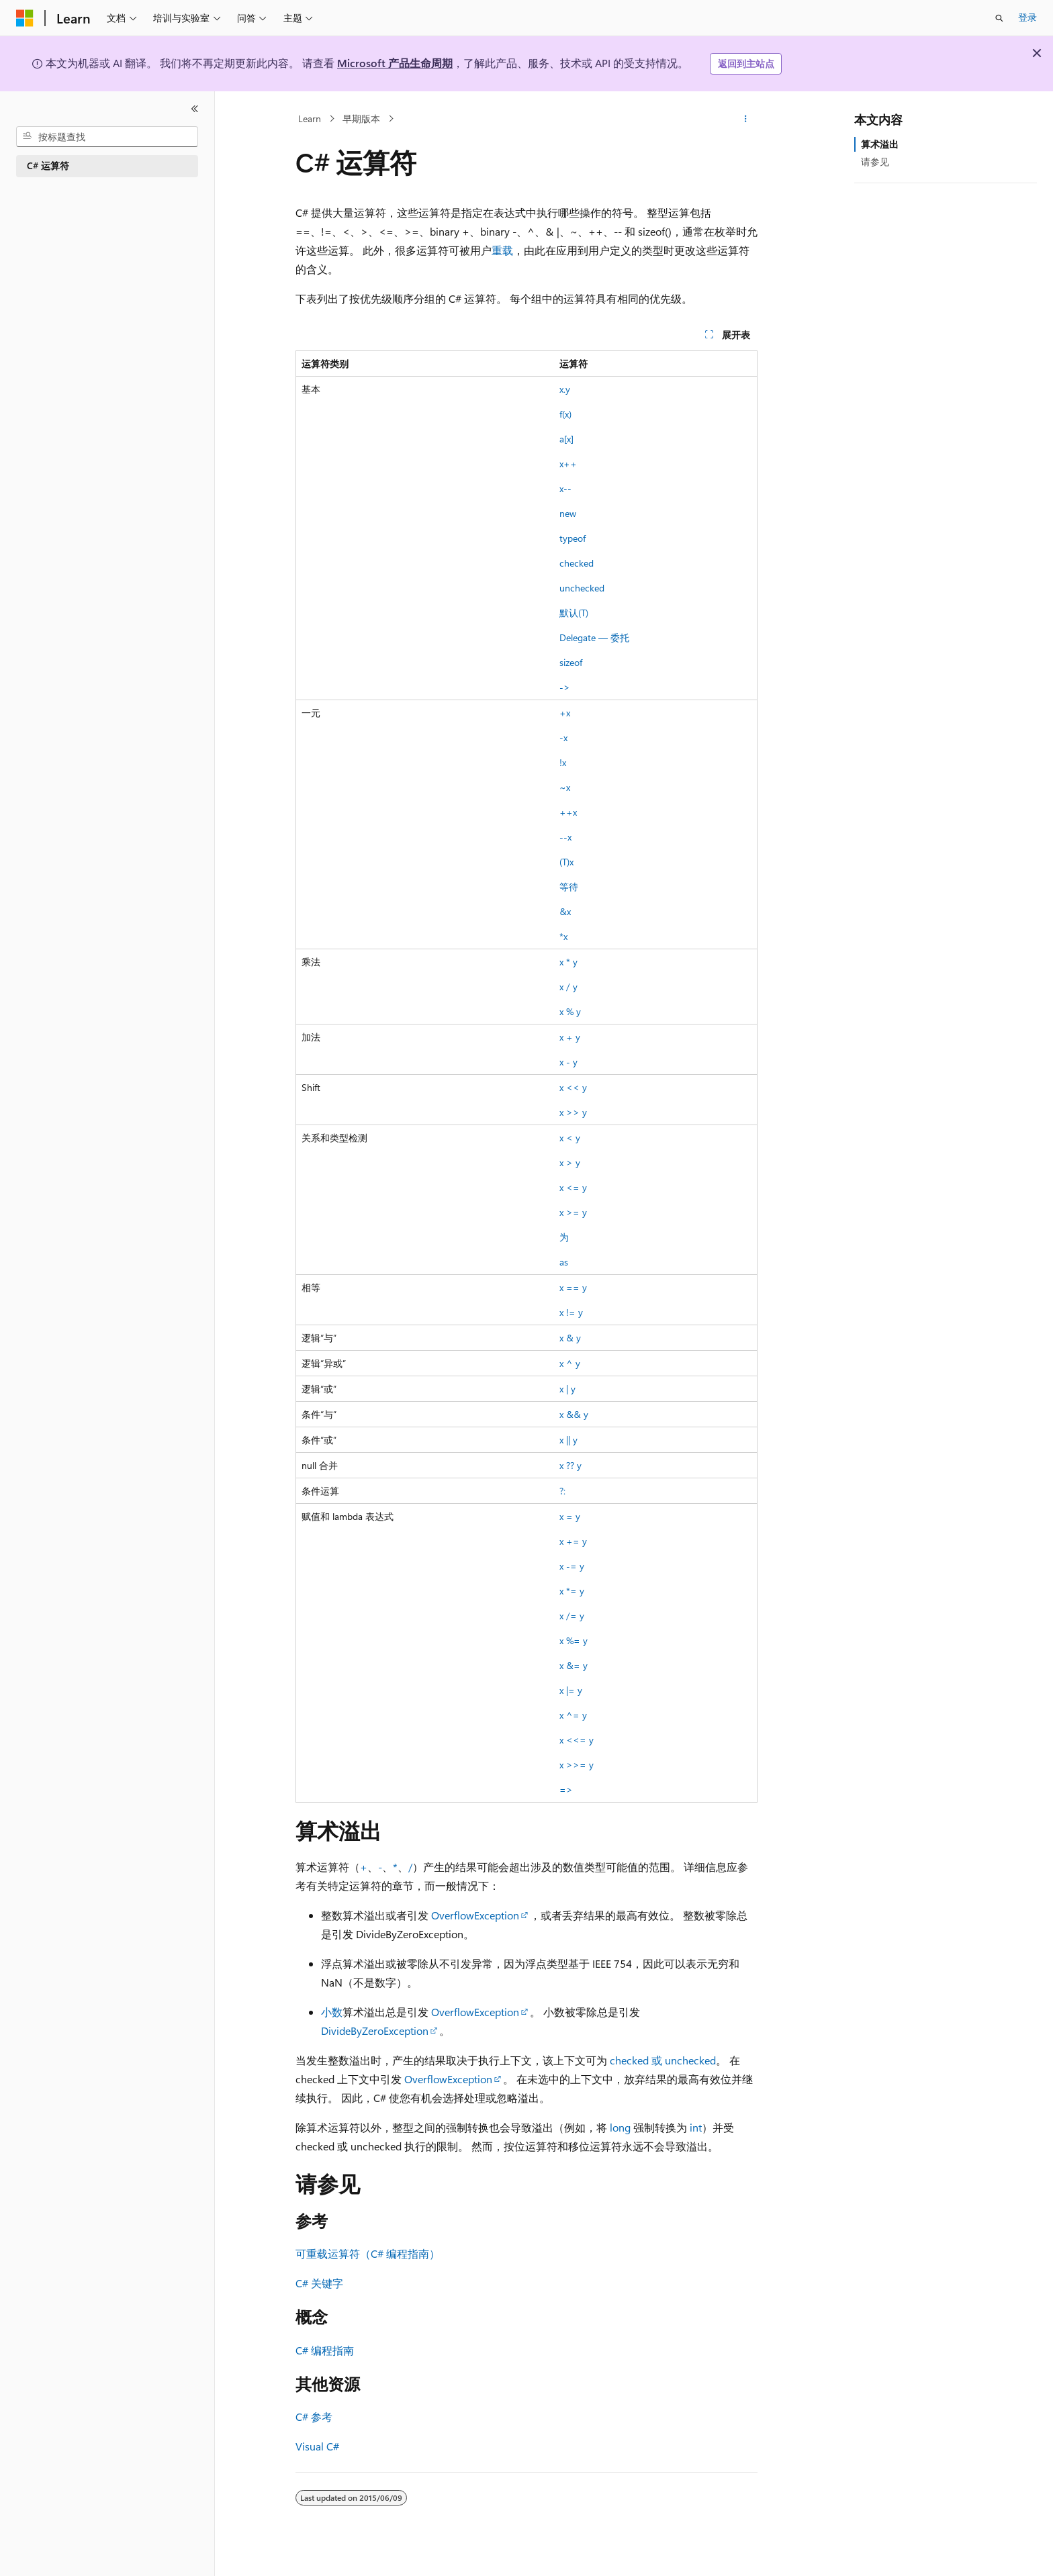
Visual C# (317, 2446)
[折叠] (195, 109)
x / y (568, 986)
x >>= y (576, 1764)
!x (562, 762)
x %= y (573, 1640)
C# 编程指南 (324, 2350)
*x (563, 936)
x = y (569, 1516)
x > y (569, 1162)
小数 (331, 2012)
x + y (569, 1037)
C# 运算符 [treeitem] (48, 165)
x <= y (573, 1187)
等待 (568, 886)
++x (568, 812)
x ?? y (570, 1465)
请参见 (875, 161)
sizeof (570, 662)
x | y (567, 1388)
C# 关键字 (319, 2283)
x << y (573, 1087)
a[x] (566, 438)
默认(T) (573, 612)
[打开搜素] (999, 18)
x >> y (573, 1112)
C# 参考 (313, 2417)
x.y (564, 389)
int (696, 2127)
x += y (573, 1541)
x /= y (571, 1615)
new (567, 513)
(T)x (566, 861)
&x (565, 911)
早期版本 (361, 118)
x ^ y (569, 1363)
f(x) (565, 414)
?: (562, 1490)
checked (576, 563)
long (620, 2127)
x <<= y (576, 1739)
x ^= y (573, 1715)
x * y (568, 961)
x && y (573, 1414)
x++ (568, 463)
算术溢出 (880, 144)
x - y (568, 1061)
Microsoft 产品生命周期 (395, 63)
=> (566, 1789)
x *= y (571, 1590)
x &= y (573, 1665)
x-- (565, 488)
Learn (309, 118)
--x (565, 836)
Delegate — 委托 (594, 637)
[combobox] (107, 137)
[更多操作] (746, 119)
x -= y (571, 1566)
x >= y (573, 1212)
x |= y (570, 1690)
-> (564, 687)
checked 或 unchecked (663, 2060)
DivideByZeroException (374, 2030)
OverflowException (475, 1915)
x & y (570, 1337)
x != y (571, 1312)
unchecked (581, 587)
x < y (569, 1137)
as (563, 1261)
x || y (568, 1439)
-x (563, 737)
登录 (1027, 17)
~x (564, 787)
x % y (570, 1011)
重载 (502, 250)
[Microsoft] (25, 18)
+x (564, 712)
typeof (572, 538)
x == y (573, 1287)
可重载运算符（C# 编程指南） (367, 2253)
